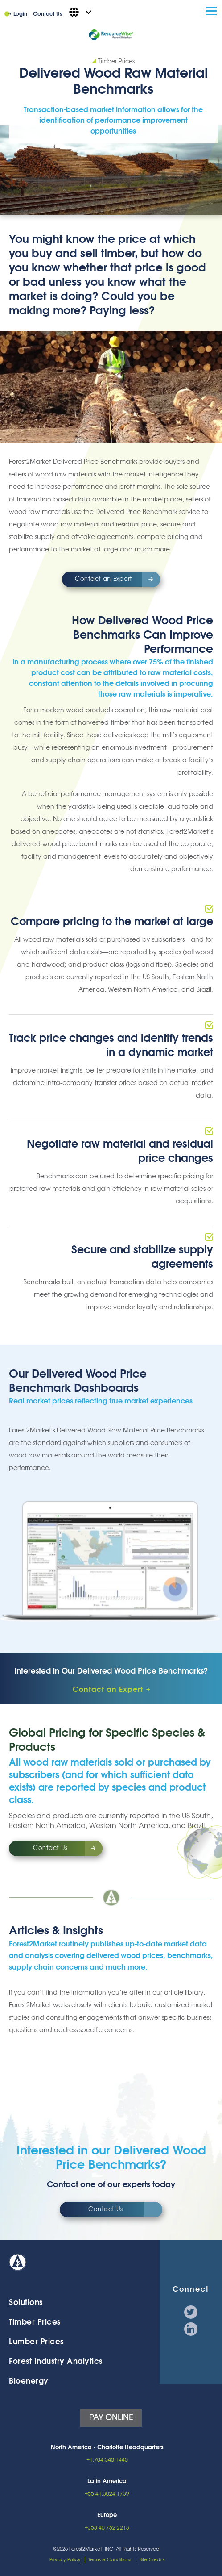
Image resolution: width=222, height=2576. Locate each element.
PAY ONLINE (111, 2418)
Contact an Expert (103, 579)
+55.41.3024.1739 (107, 2494)
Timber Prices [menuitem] (35, 2322)
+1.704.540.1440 (107, 2460)
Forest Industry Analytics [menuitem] (56, 2361)
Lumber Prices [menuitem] (36, 2342)
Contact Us (47, 14)
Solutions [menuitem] (26, 2302)
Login (20, 14)
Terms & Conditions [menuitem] (110, 2560)
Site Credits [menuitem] (152, 2560)
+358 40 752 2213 (107, 2527)
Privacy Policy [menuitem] (64, 2560)
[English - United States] (80, 12)
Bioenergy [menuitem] (29, 2381)
